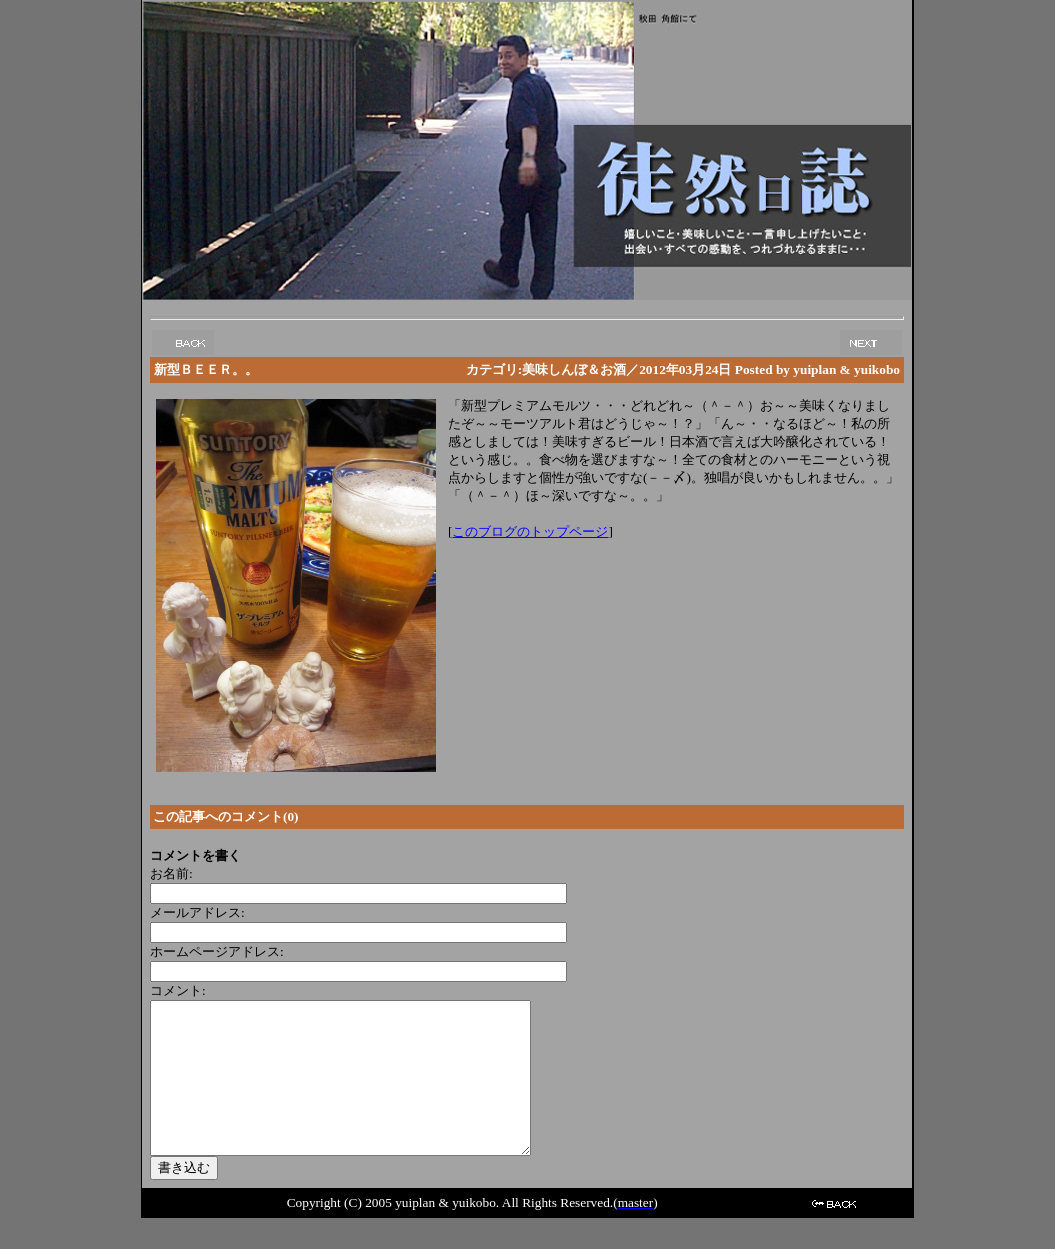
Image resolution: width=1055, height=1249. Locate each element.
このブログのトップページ (530, 531)
